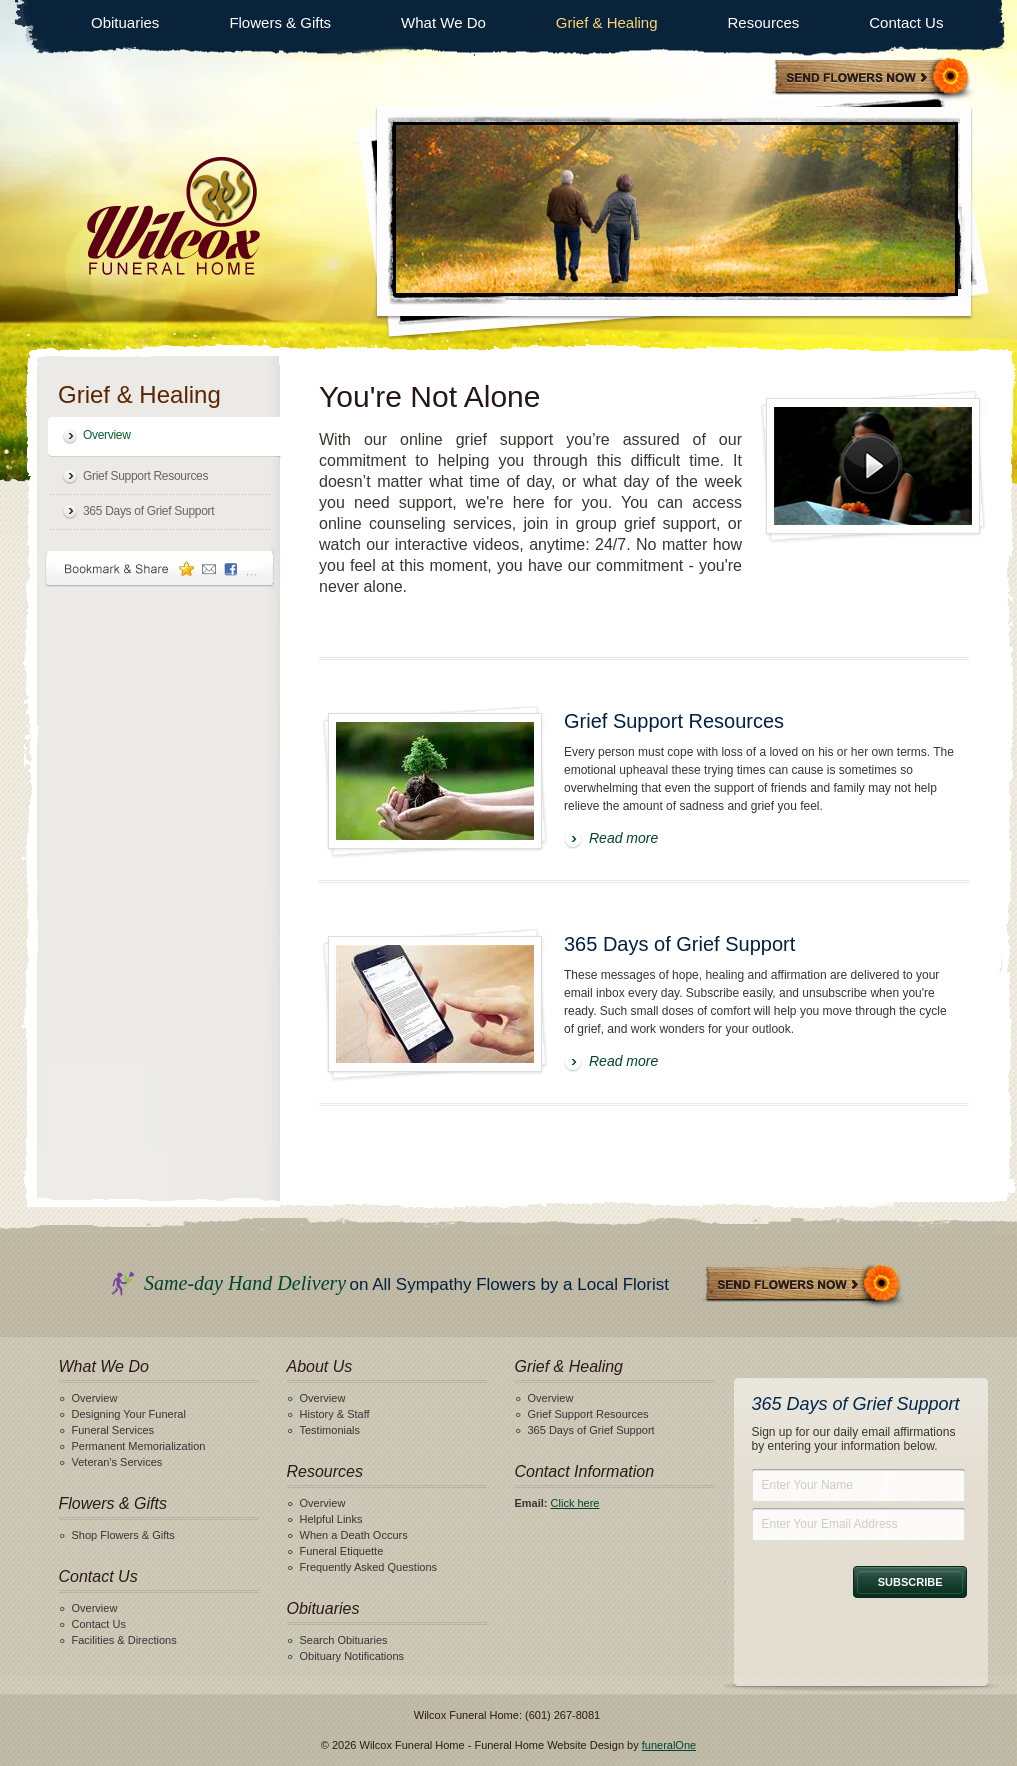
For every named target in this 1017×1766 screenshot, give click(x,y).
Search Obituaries (344, 1640)
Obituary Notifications (352, 1656)
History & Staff (335, 1414)
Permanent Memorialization (139, 1446)
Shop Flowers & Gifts (123, 1535)
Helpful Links (331, 1519)
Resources (764, 22)
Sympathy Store (873, 78)
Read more (623, 838)
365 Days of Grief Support (148, 511)
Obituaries (125, 22)
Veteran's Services (117, 1462)
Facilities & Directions (124, 1640)
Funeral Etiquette (342, 1551)
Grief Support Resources (145, 476)
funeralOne (669, 1745)
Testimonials (330, 1430)
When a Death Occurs (354, 1535)
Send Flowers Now (804, 1285)
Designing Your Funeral (129, 1414)
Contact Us (906, 22)
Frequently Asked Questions (369, 1567)
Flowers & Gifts (280, 22)
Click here (575, 1503)
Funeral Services (113, 1430)
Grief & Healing (607, 22)
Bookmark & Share (160, 568)
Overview (107, 435)
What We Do (443, 22)
